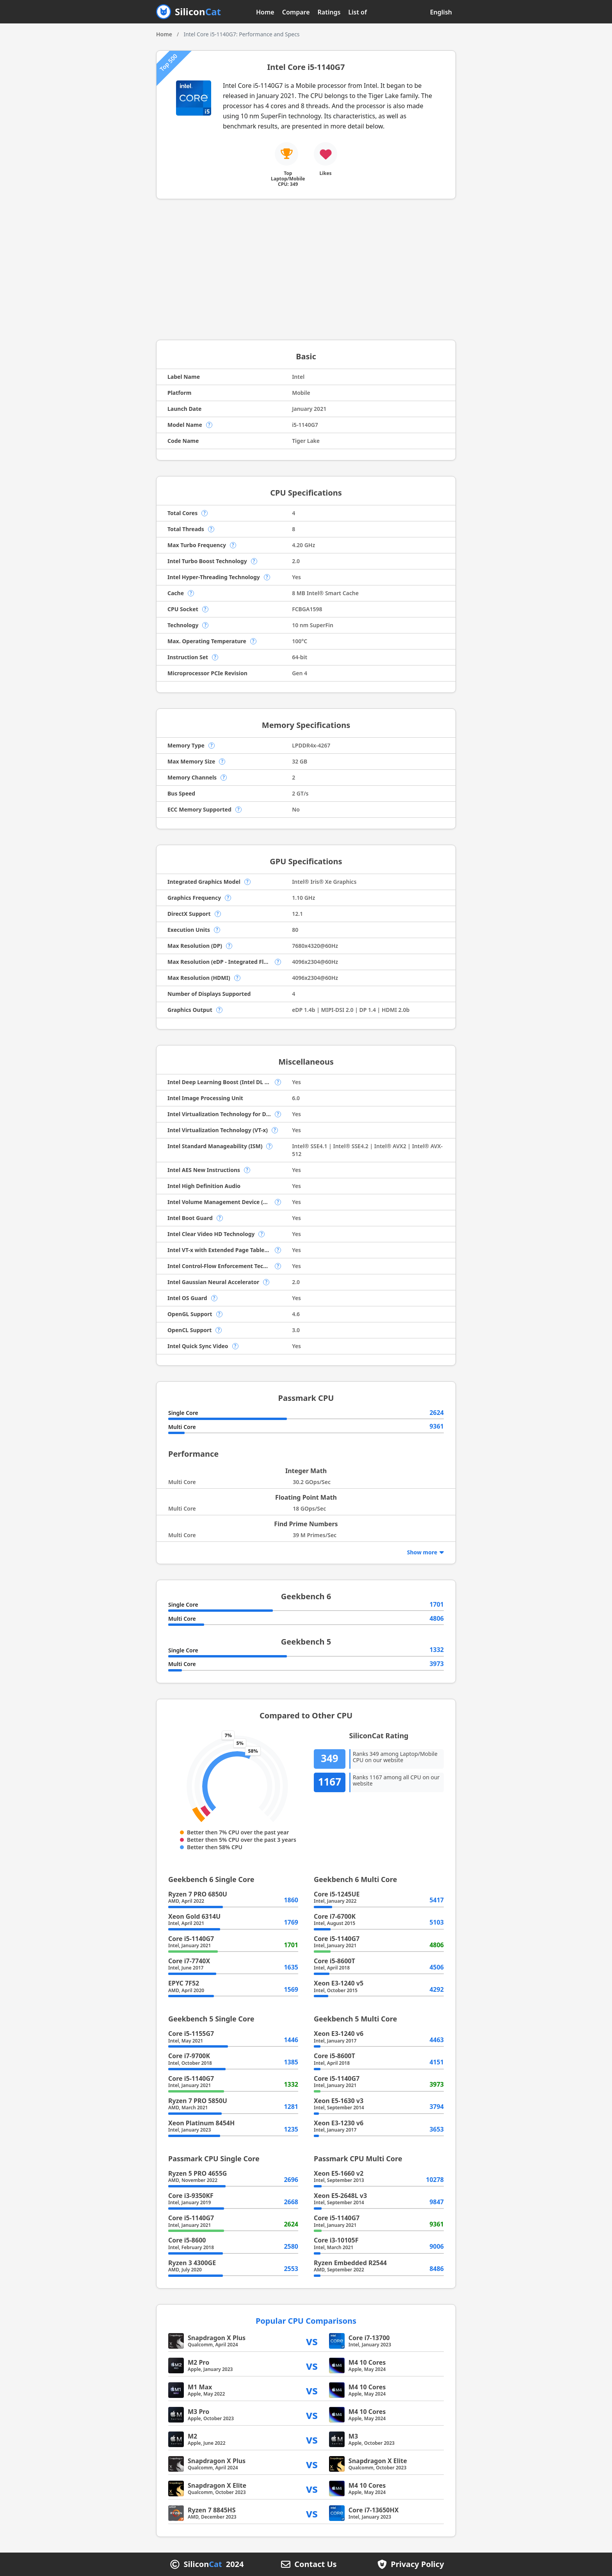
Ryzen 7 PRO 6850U (197, 1894)
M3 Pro (198, 2411)
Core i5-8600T (334, 1961)
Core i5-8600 (187, 2240)
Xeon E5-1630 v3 (338, 2100)
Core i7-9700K (189, 2056)
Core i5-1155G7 (191, 2033)
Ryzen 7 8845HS (212, 2510)
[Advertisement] (306, 269)
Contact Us (315, 2564)
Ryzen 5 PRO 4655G (197, 2173)
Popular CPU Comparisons (306, 2321)
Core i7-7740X (189, 1961)
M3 (353, 2436)
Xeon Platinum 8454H (201, 2123)
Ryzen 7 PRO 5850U (197, 2100)
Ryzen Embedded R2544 (350, 2262)
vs (312, 2340)
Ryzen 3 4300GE (192, 2262)
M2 (192, 2436)
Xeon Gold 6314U (194, 1916)
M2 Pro (198, 2362)
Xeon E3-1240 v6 (338, 2033)
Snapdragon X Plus (217, 2337)
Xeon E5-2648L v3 (340, 2195)
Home (265, 12)
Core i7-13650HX (374, 2510)
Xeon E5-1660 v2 (338, 2173)
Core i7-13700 (369, 2337)
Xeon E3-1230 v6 (338, 2123)
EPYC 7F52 (183, 1983)
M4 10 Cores (367, 2362)
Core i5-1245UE (337, 1894)
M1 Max (200, 2387)
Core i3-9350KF (190, 2195)
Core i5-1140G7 (191, 1938)
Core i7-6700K (335, 1916)
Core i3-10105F (336, 2240)
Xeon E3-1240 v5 (338, 1983)
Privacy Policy (417, 2564)
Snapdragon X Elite (378, 2460)
